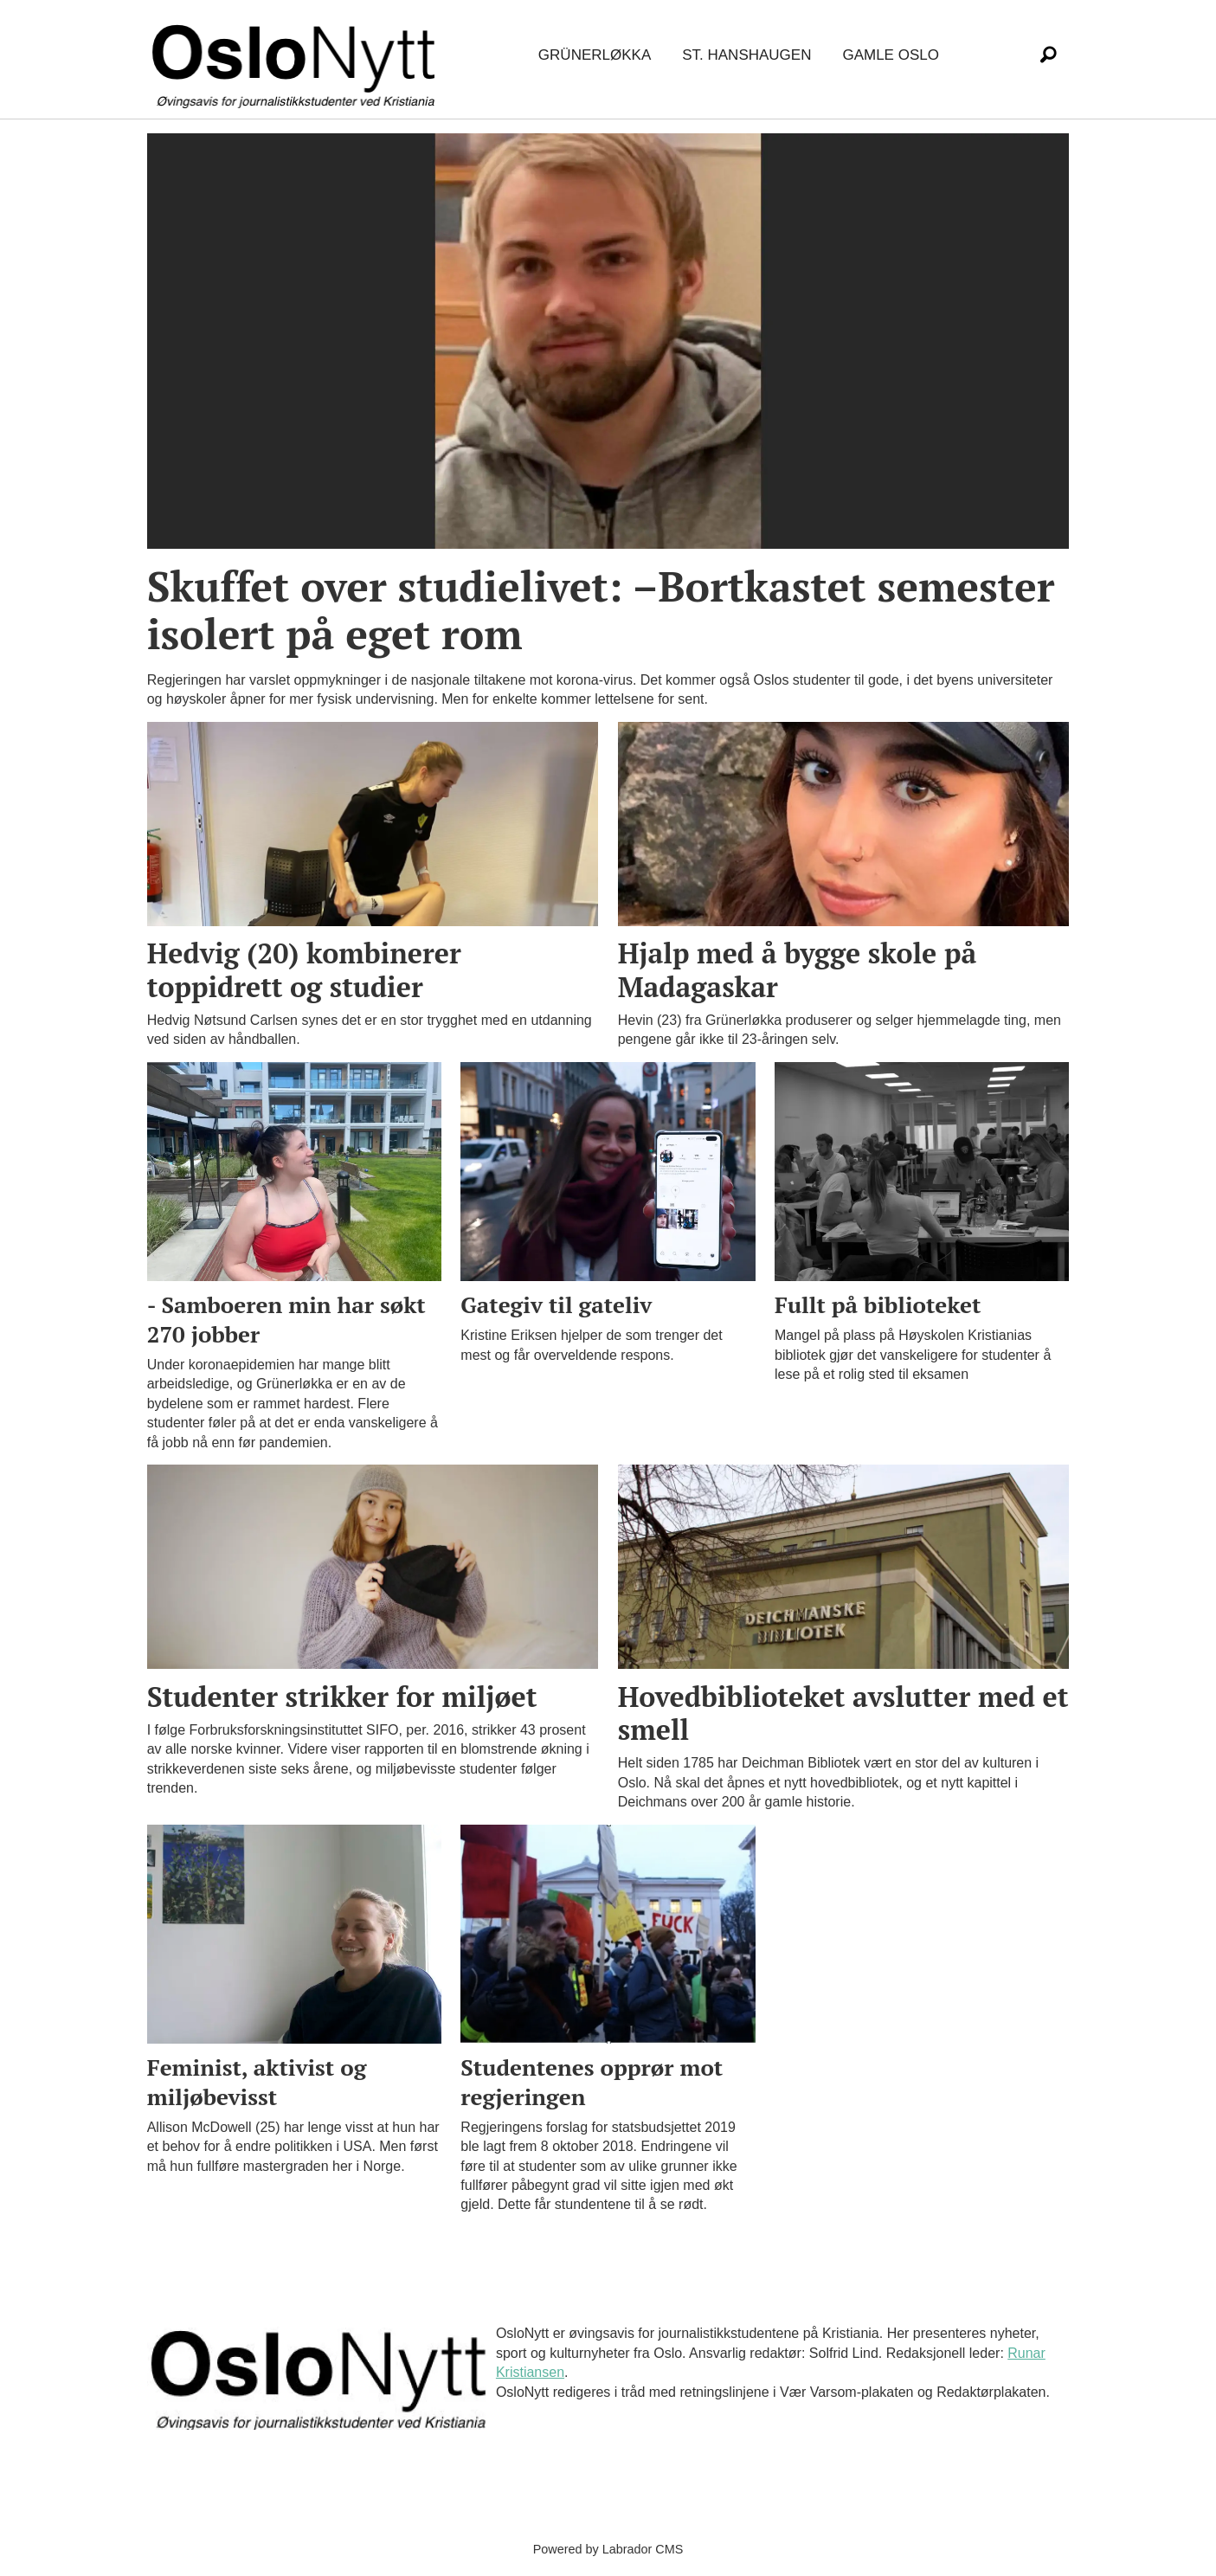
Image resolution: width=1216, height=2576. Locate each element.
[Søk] (1049, 55)
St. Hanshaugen (746, 55)
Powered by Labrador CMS (608, 2549)
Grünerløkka (594, 55)
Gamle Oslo (890, 55)
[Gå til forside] (297, 56)
